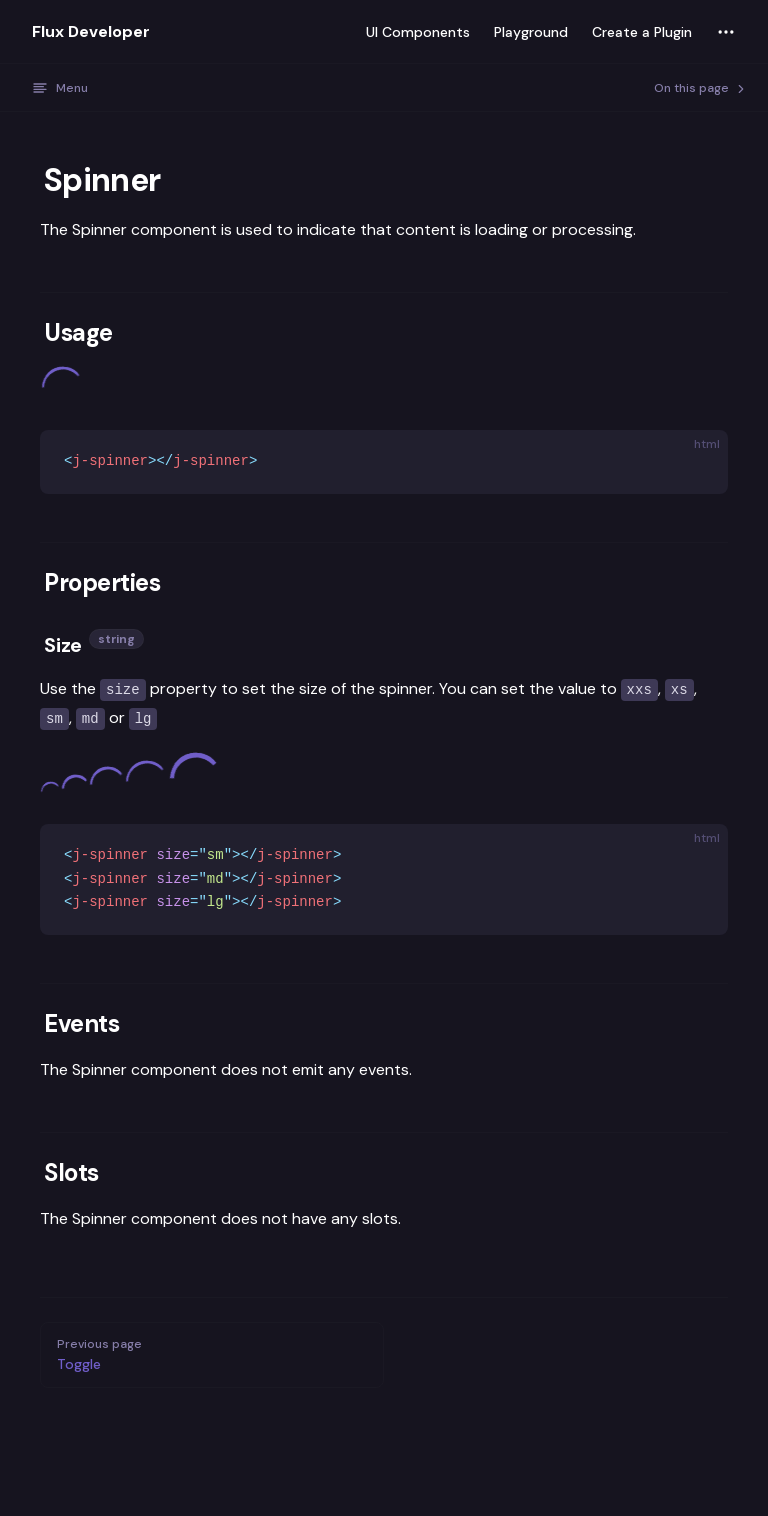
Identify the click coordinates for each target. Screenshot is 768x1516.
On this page (701, 88)
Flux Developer (91, 31)
